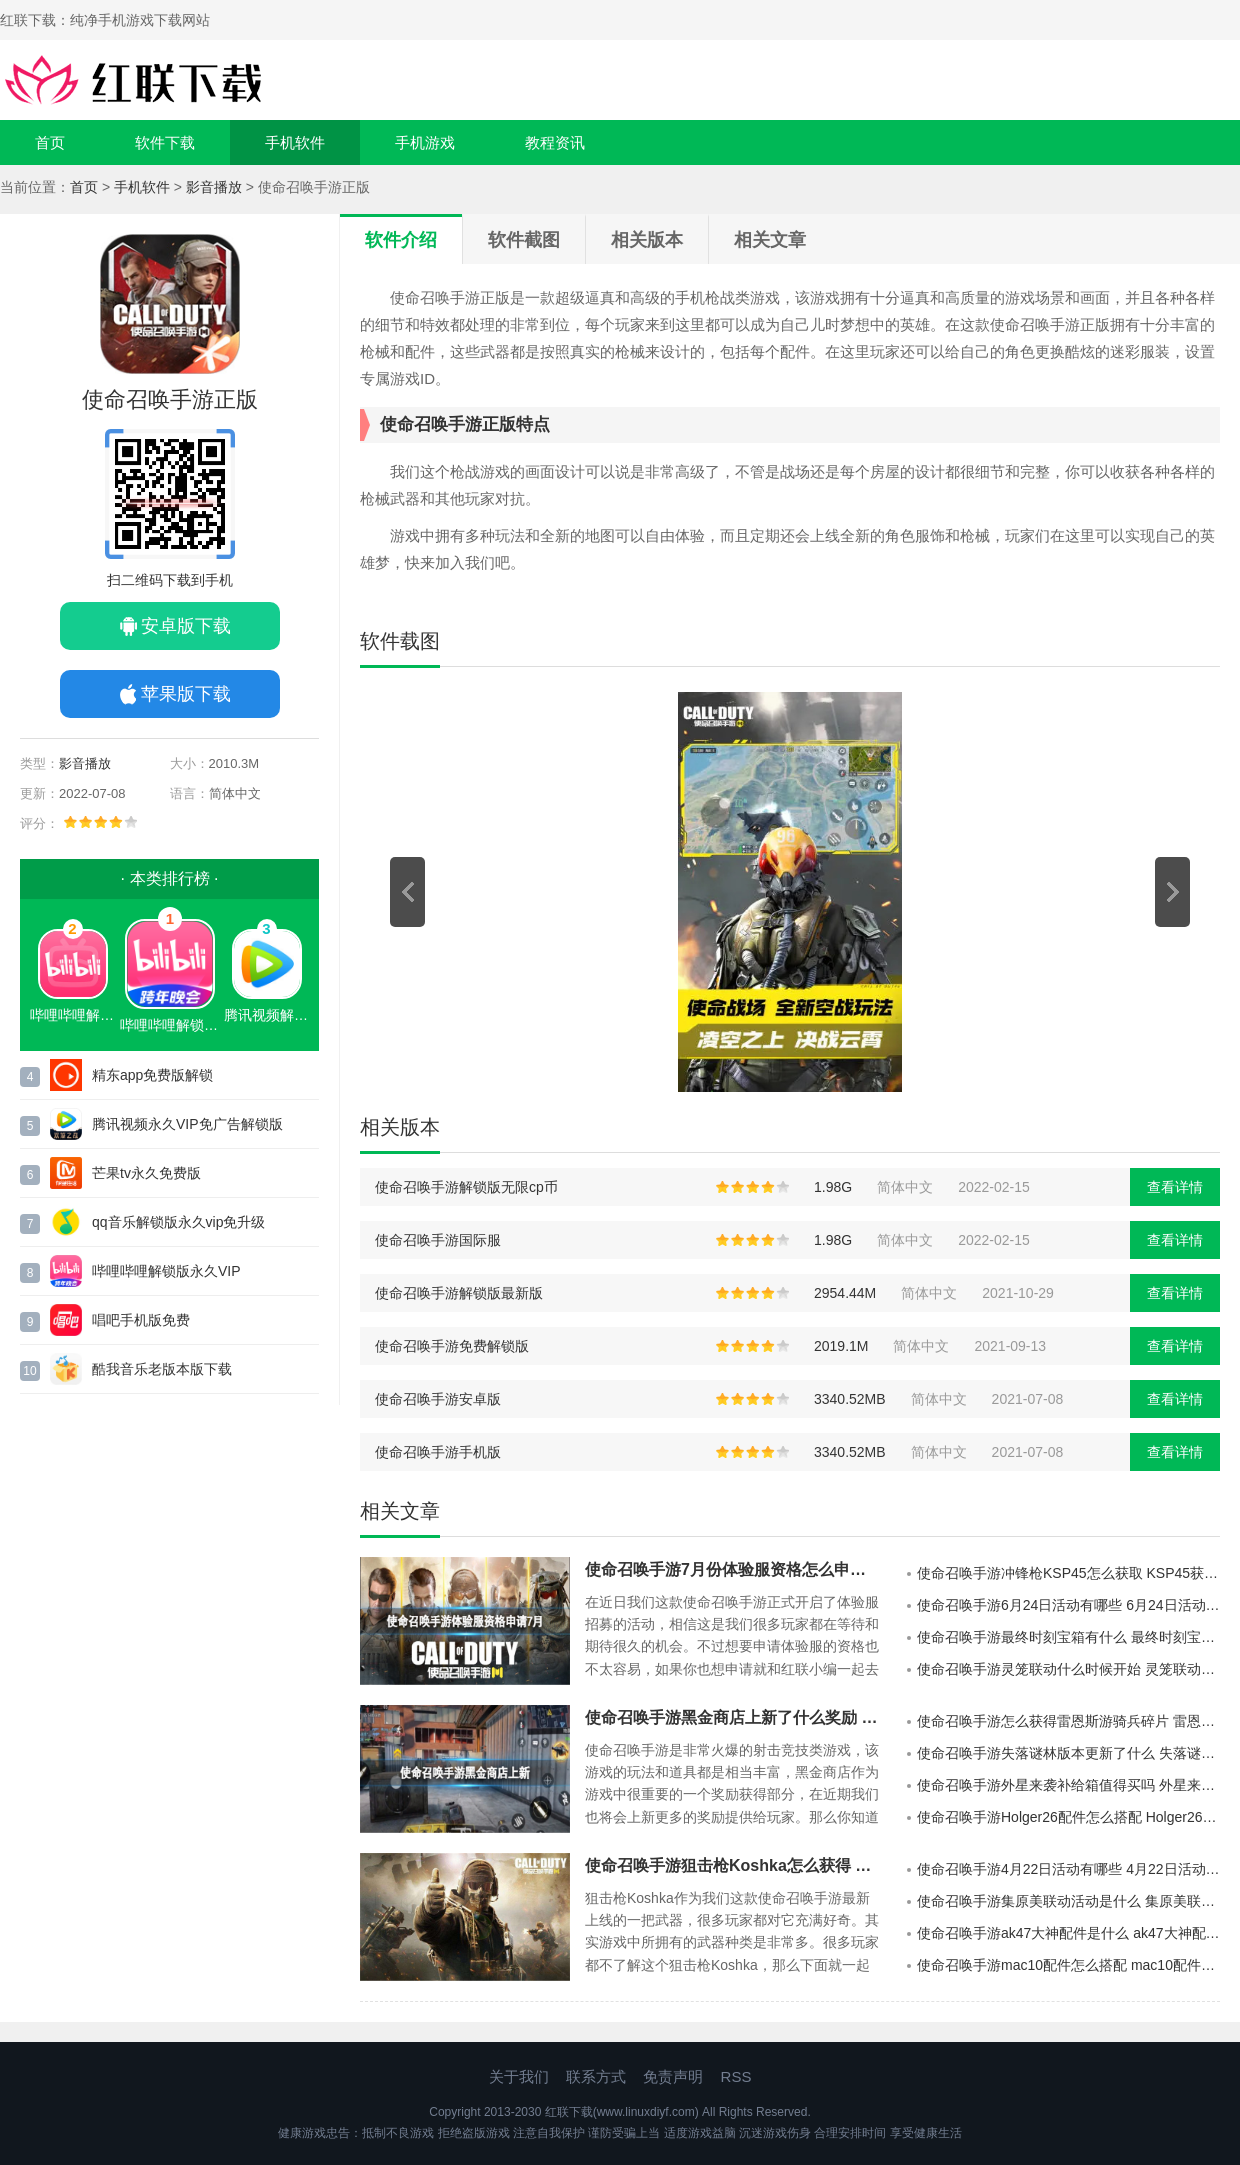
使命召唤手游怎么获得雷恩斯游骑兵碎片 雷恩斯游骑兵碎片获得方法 (1068, 1721)
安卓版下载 (186, 626)
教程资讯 (555, 142)
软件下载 (165, 142)
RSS (736, 2076)
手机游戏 (425, 142)
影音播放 (214, 187)
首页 (50, 142)
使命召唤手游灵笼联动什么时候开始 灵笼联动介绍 (1068, 1669)
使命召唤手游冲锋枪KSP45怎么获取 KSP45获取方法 (1068, 1573)
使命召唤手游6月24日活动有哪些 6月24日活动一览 (1068, 1605)
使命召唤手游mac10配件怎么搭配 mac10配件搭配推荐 (1068, 1965)
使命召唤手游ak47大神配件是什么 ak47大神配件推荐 (1068, 1933)
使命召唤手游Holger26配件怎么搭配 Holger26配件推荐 (1068, 1817)
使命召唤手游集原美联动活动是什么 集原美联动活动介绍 (1068, 1901)
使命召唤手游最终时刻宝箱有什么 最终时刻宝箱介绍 (1068, 1637)
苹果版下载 (186, 694)
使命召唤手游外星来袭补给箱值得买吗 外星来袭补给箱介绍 (1068, 1785)
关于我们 (519, 2076)
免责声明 (673, 2076)
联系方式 (596, 2076)
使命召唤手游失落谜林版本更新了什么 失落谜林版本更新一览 (1068, 1753)
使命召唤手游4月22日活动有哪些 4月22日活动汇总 (1068, 1869)
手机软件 (295, 142)
